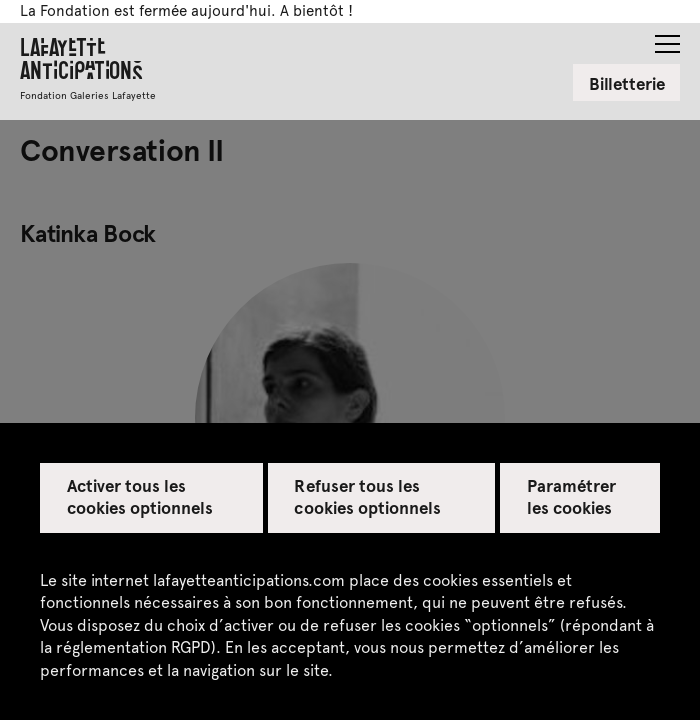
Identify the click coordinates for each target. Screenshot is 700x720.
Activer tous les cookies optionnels (140, 496)
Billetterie (627, 83)
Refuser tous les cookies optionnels (367, 496)
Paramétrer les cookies (571, 496)
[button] (667, 38)
